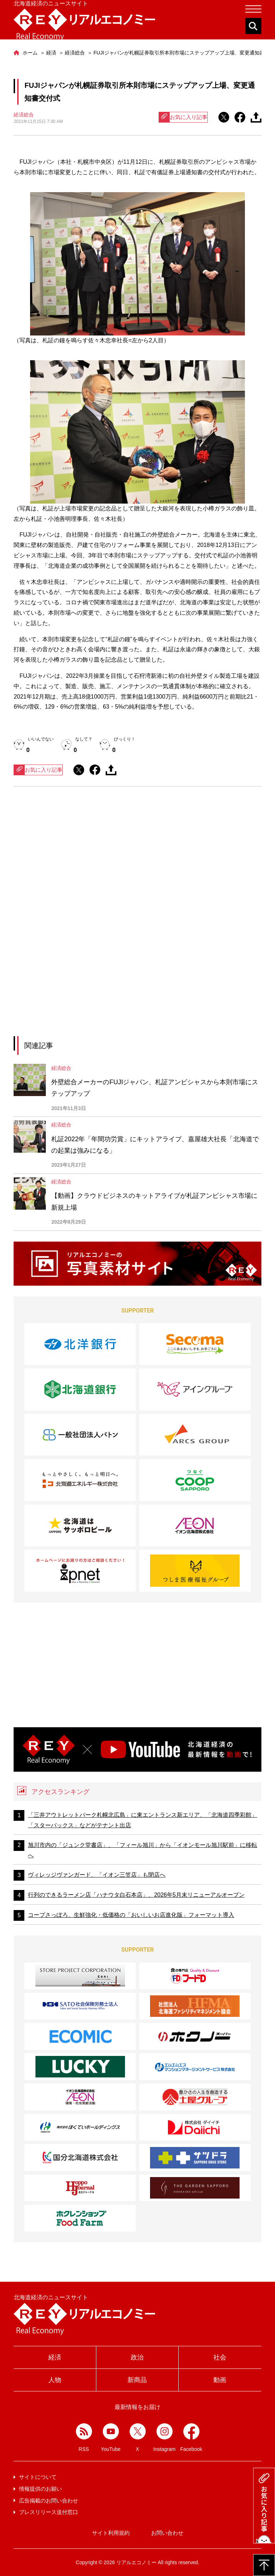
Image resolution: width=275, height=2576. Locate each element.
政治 (137, 2357)
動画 (219, 2380)
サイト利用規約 (111, 2533)
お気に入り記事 (183, 117)
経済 (54, 2357)
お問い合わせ (167, 2533)
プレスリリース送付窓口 (48, 2512)
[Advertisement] (137, 858)
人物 (54, 2380)
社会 (219, 2357)
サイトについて (38, 2477)
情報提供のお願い (40, 2489)
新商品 (137, 2380)
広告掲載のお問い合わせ (48, 2501)
